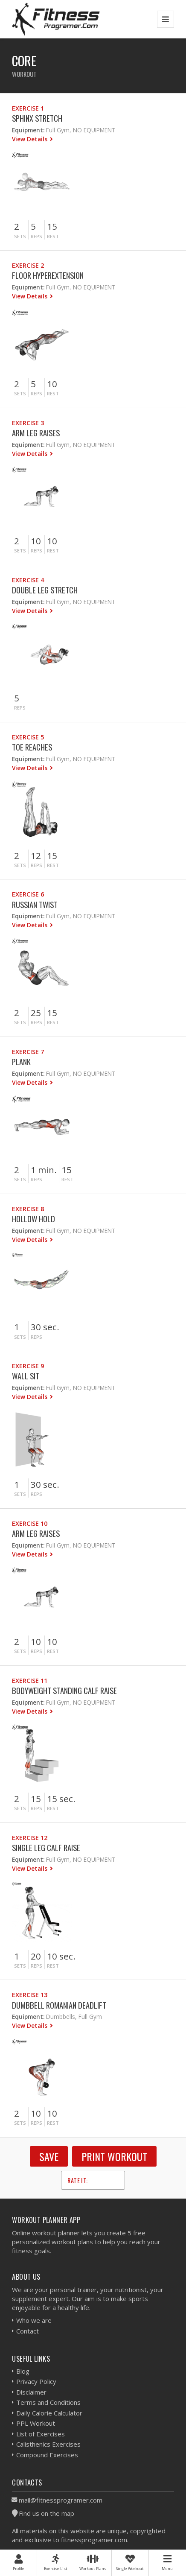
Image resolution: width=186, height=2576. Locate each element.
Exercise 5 (28, 737)
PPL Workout (35, 2423)
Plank (21, 1061)
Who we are (34, 2320)
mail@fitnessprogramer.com (60, 2500)
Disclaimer (31, 2392)
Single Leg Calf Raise (46, 1847)
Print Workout (114, 2156)
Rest (53, 236)
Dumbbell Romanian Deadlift (59, 2005)
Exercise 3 (28, 423)
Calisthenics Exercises (48, 2444)
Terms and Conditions (48, 2402)
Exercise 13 (29, 1995)
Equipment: (28, 130)
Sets (20, 236)
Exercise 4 (28, 580)
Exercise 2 (28, 265)
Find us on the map (46, 2513)
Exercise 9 (28, 1366)
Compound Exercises (47, 2454)
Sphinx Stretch (37, 118)
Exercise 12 (29, 1838)
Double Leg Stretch (45, 590)
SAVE (48, 2156)
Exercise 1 (28, 108)
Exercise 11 (29, 1680)
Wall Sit (25, 1375)
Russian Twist (35, 904)
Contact (27, 2331)
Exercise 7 (28, 1052)
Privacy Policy (36, 2381)
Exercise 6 (28, 894)
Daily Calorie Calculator (49, 2413)
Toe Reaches (32, 747)
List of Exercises (40, 2434)
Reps (36, 236)
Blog (22, 2371)
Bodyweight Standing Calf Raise (64, 1690)
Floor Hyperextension (48, 275)
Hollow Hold (33, 1218)
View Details (30, 139)
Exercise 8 (28, 1209)
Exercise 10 (29, 1523)
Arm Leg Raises (36, 432)
